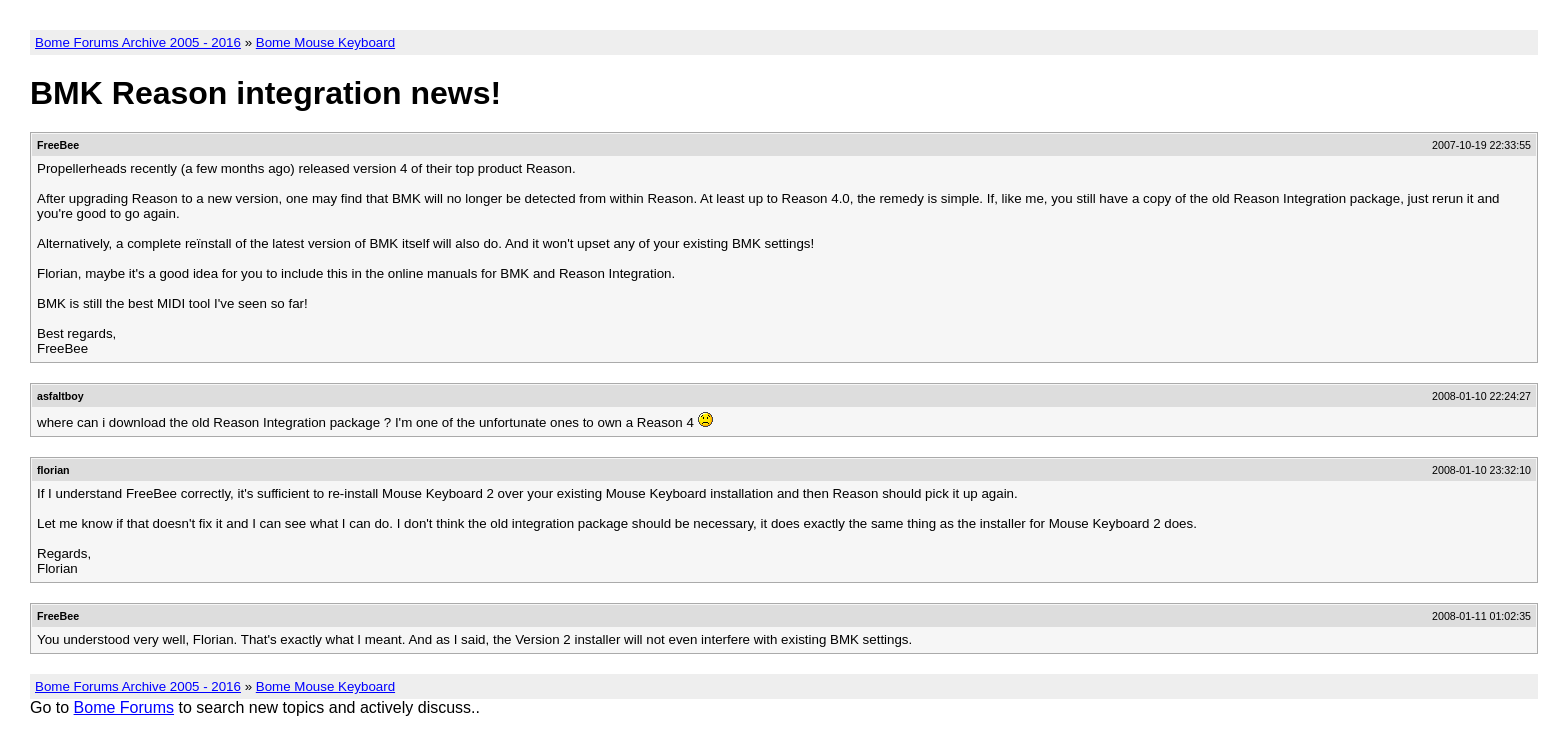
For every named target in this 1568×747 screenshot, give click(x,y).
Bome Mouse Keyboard (325, 42)
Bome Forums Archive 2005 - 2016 (138, 42)
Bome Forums (124, 707)
